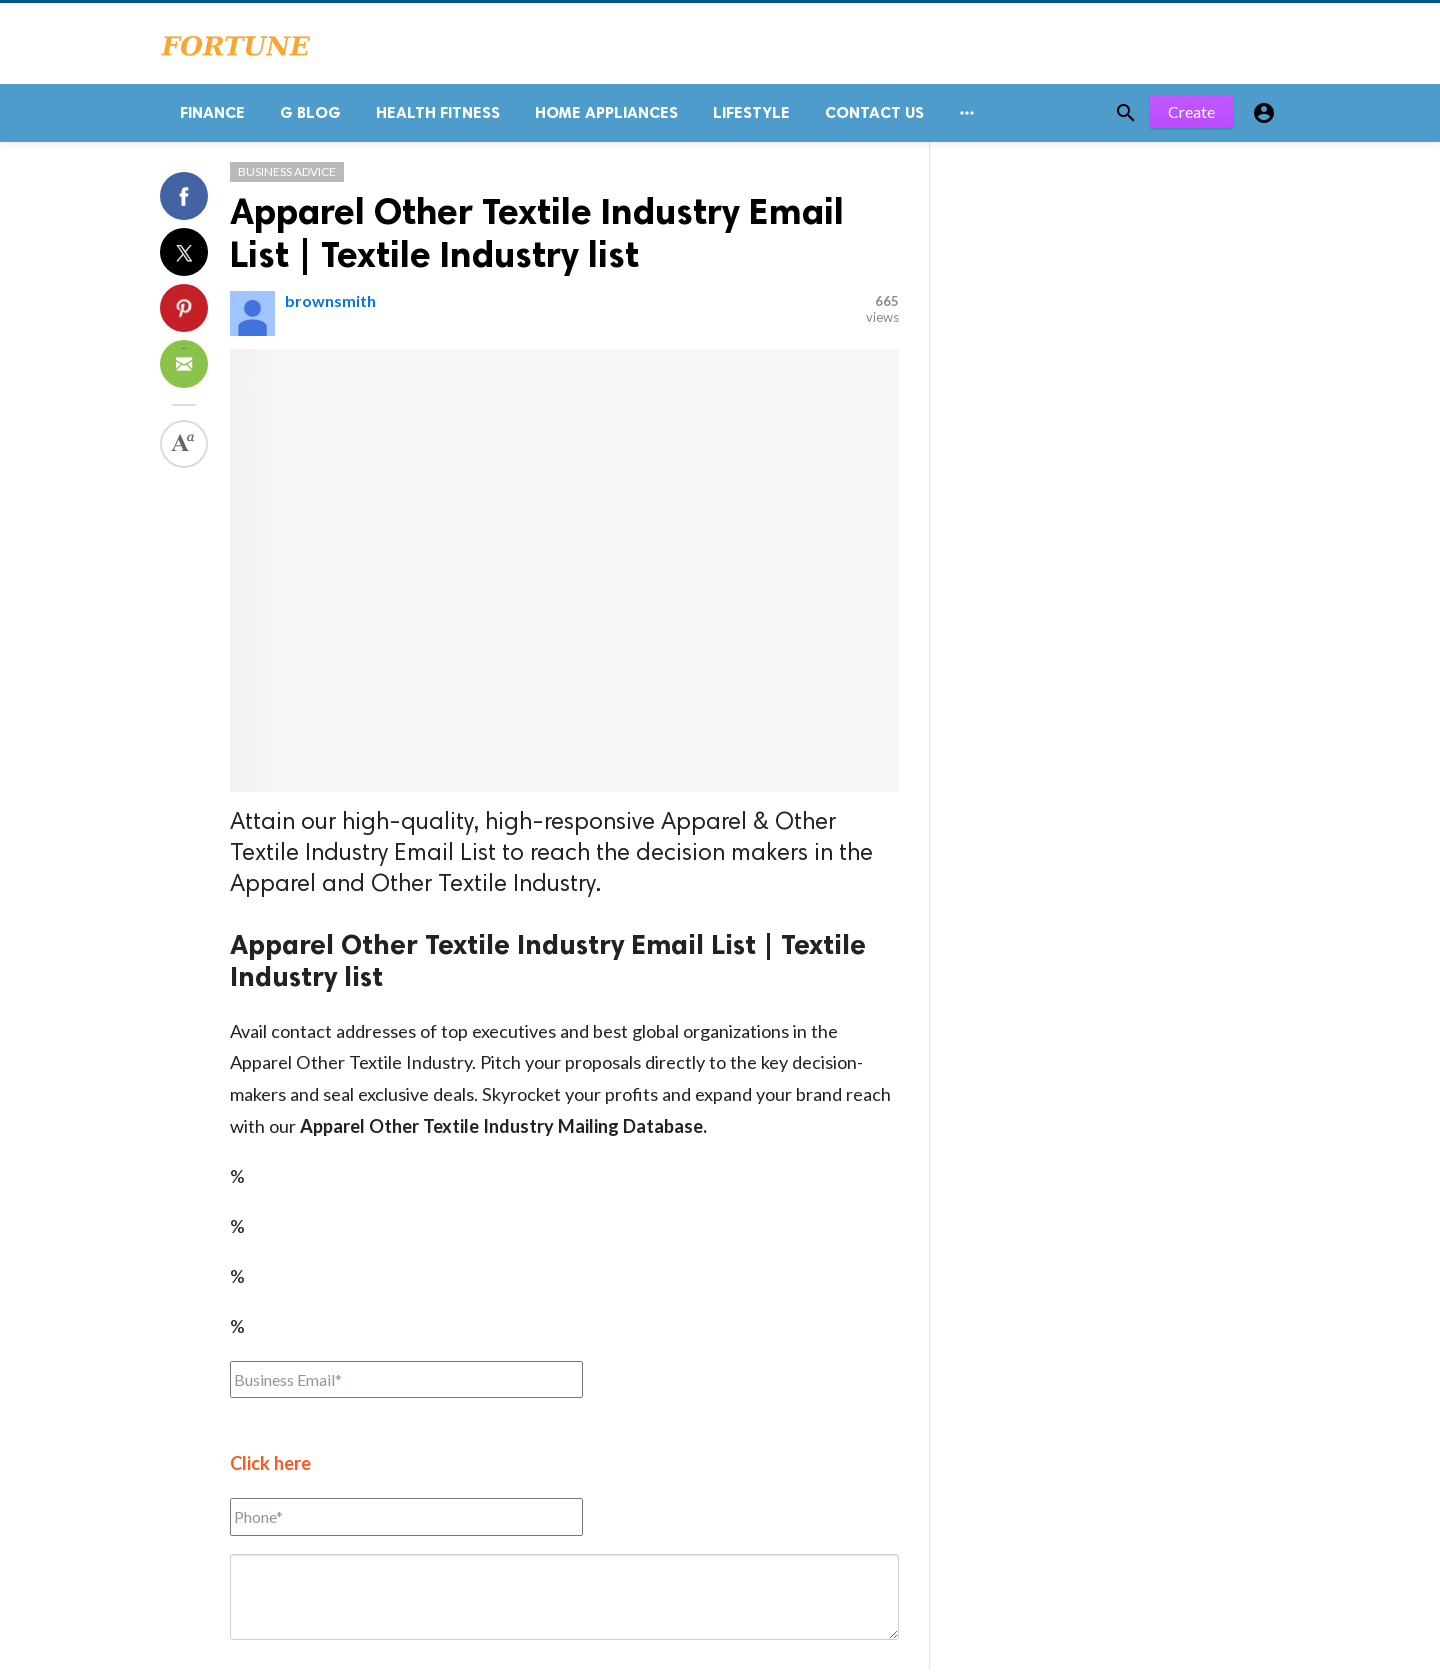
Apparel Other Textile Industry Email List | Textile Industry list (537, 240)
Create (1191, 119)
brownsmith (330, 307)
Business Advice (287, 178)
